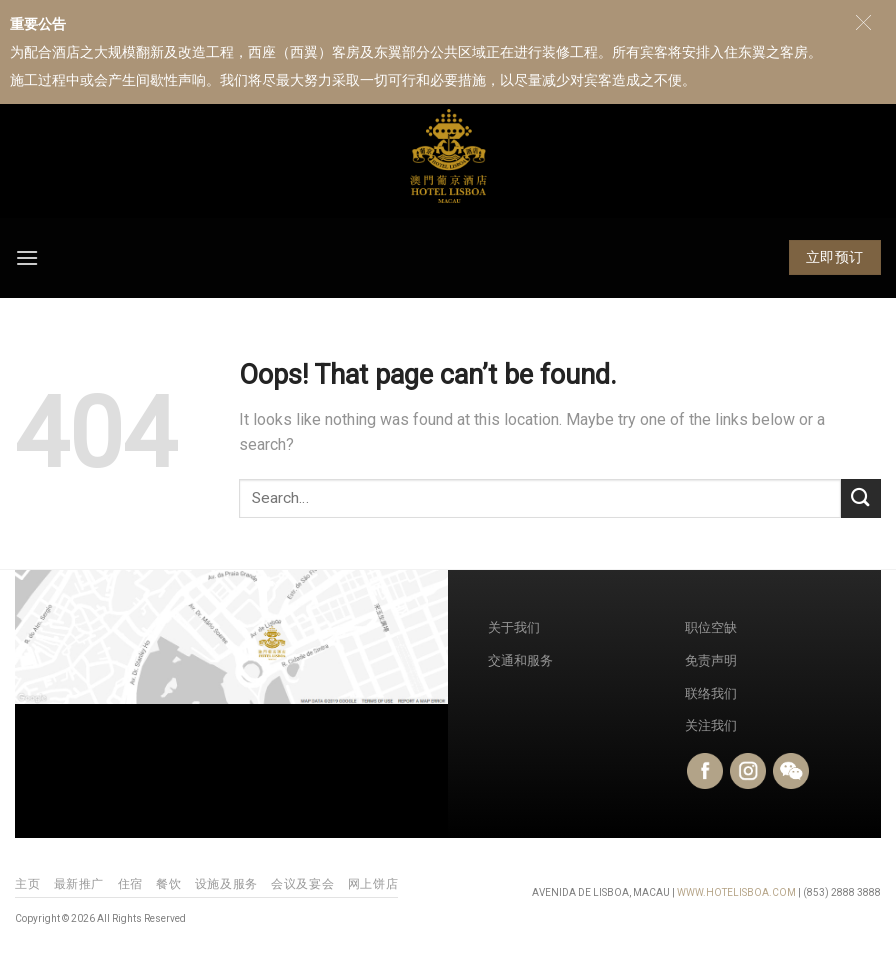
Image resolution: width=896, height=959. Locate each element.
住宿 (130, 884)
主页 (27, 884)
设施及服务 (226, 884)
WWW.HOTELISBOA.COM (736, 892)
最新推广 (79, 884)
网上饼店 (373, 884)
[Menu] (27, 257)
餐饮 (168, 884)
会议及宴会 (302, 884)
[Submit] (861, 498)
